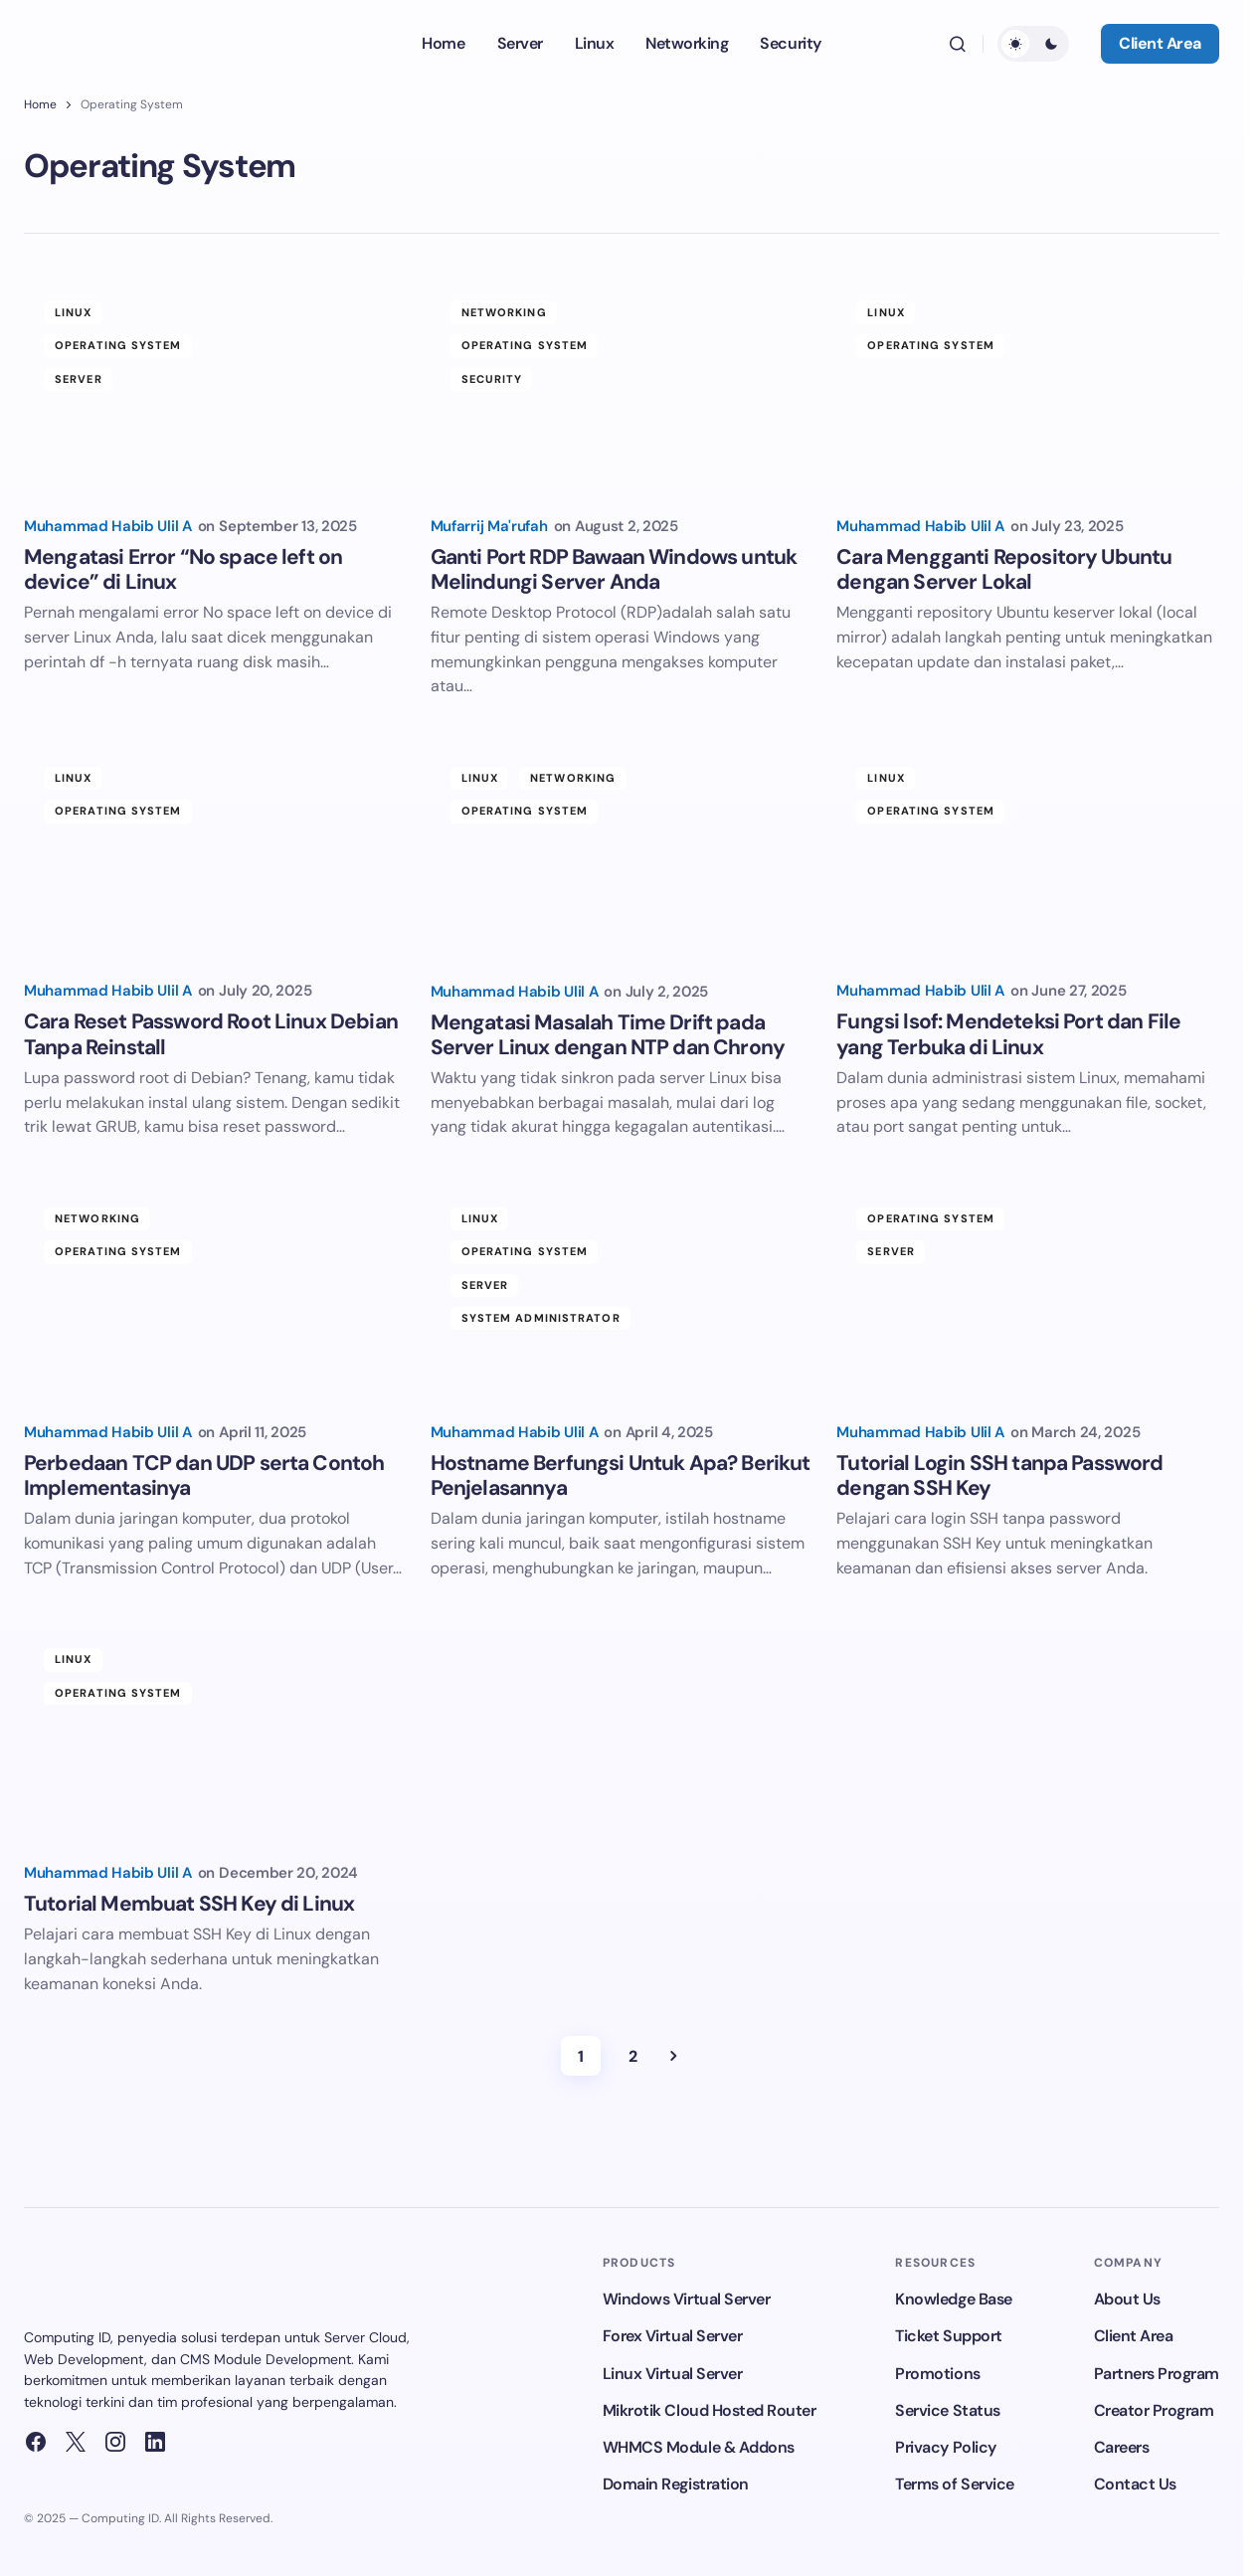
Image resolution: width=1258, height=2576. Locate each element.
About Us (1127, 2299)
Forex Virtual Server (672, 2335)
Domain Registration (676, 2484)
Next (673, 2056)
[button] (958, 44)
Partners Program (1156, 2373)
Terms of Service (954, 2484)
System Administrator (541, 1318)
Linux (73, 312)
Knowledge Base (953, 2299)
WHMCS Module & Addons (699, 2447)
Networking (504, 312)
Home (40, 104)
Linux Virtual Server (672, 2373)
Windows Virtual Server (686, 2299)
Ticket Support (948, 2335)
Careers (1122, 2447)
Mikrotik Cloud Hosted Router (709, 2410)
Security (492, 379)
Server (78, 379)
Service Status (947, 2410)
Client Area (1160, 43)
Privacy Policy (945, 2447)
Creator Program (1154, 2410)
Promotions (937, 2373)
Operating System (118, 345)
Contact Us (1135, 2484)
